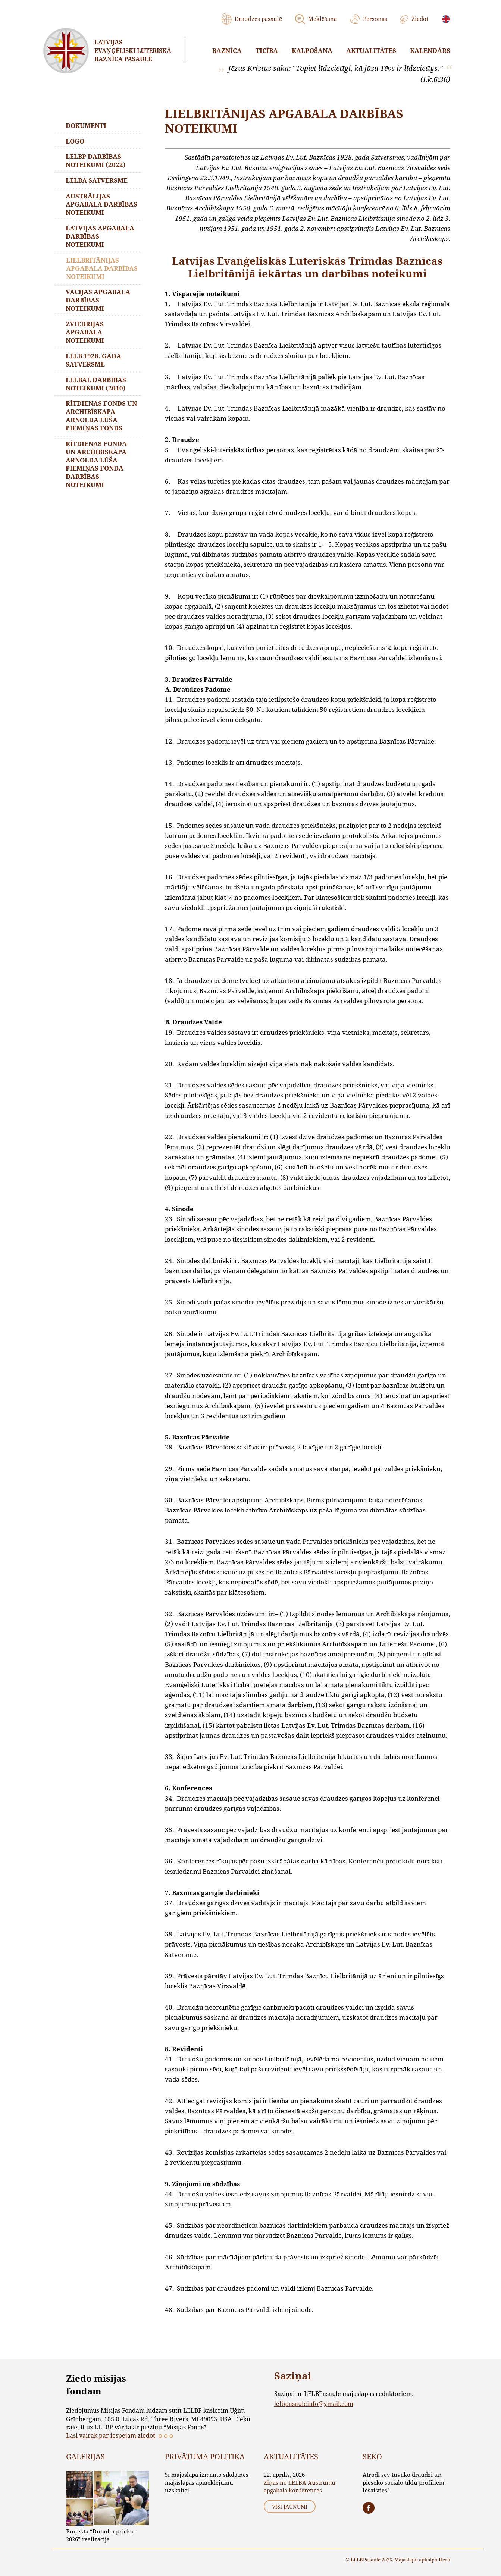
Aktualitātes (371, 50)
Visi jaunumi (289, 2506)
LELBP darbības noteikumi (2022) (96, 161)
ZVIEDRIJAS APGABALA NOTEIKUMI (85, 332)
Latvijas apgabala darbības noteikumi (100, 236)
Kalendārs (430, 50)
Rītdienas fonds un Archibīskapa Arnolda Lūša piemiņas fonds (101, 416)
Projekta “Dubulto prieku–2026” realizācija (101, 2535)
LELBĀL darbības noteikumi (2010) (96, 384)
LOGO (75, 141)
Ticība (267, 50)
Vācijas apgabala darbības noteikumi (98, 300)
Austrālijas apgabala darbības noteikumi (102, 204)
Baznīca (227, 50)
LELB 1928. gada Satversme (94, 360)
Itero (444, 2559)
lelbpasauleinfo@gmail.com (313, 2403)
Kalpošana (312, 50)
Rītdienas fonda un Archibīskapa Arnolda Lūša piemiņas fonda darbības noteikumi (96, 465)
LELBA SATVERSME (97, 180)
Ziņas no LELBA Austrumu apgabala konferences (299, 2486)
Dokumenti (86, 125)
